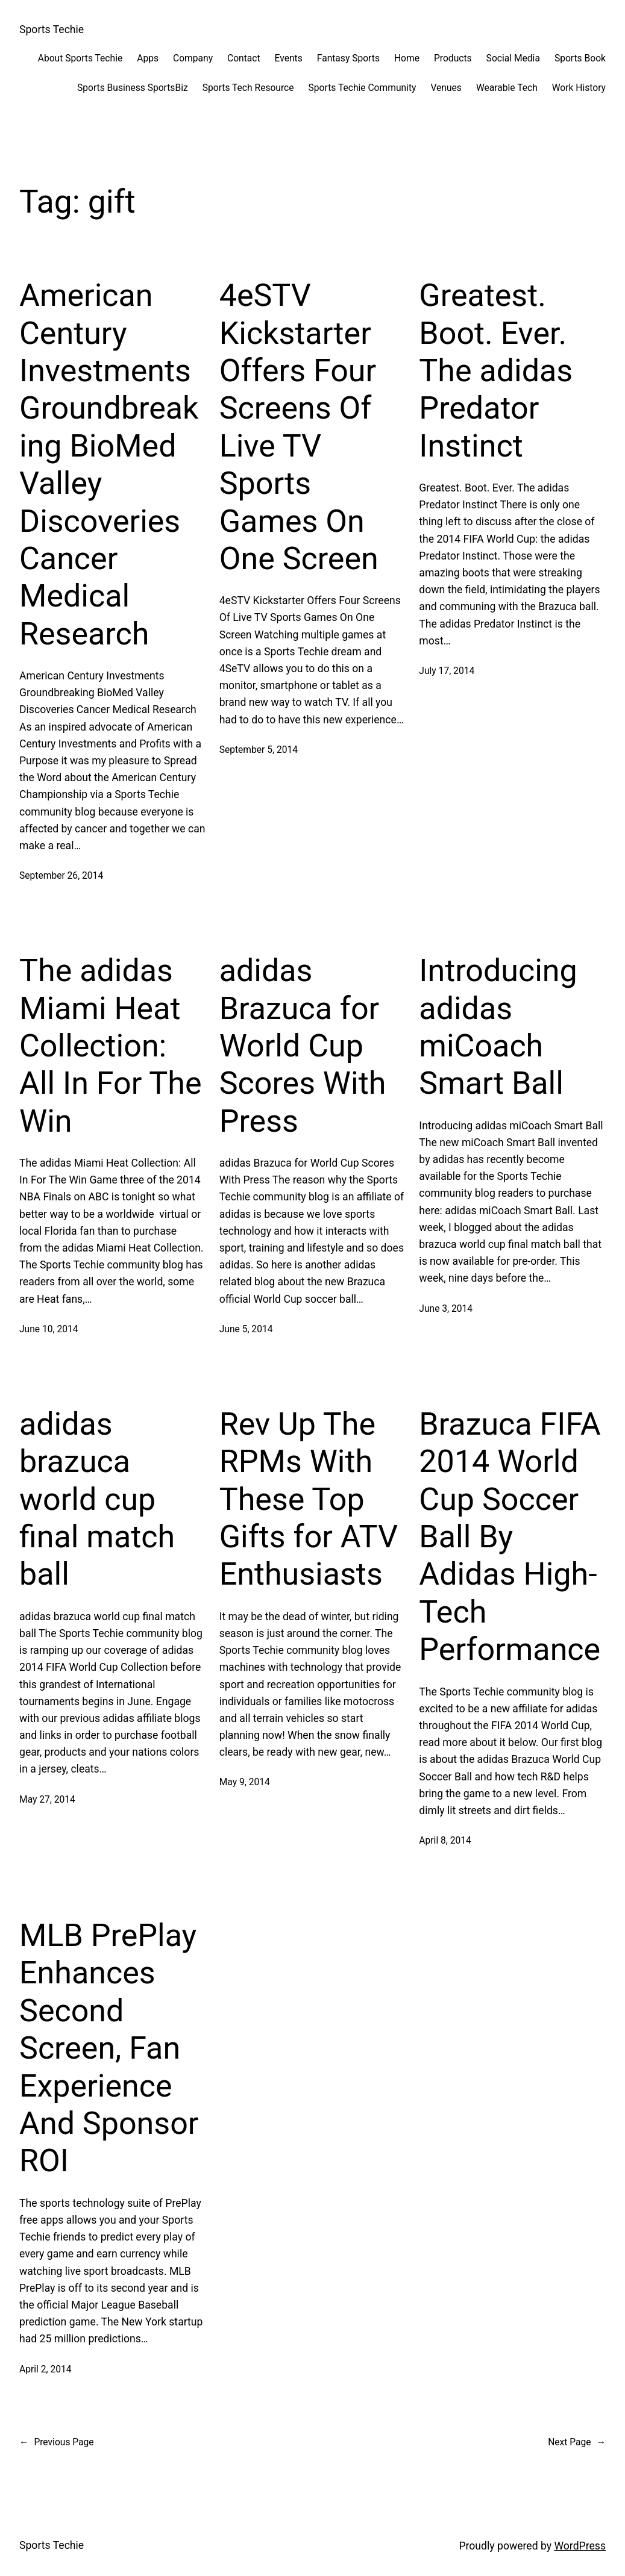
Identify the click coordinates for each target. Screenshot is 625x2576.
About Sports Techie (80, 58)
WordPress (580, 2546)
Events (289, 58)
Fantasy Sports (348, 58)
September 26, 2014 (61, 875)
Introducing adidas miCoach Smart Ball (498, 1027)
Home (406, 58)
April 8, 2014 (445, 1840)
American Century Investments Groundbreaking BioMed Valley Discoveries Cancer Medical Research (108, 464)
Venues (445, 88)
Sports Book (580, 58)
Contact (243, 58)
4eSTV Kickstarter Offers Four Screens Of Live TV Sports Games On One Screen (298, 427)
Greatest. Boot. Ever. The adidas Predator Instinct (496, 370)
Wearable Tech (507, 88)
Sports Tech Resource (248, 88)
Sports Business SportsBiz (132, 88)
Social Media (513, 58)
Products (453, 58)
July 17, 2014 (446, 671)
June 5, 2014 (246, 1329)
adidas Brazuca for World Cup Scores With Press (302, 1046)
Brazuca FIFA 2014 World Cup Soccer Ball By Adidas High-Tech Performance (509, 1537)
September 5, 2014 (258, 749)
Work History (579, 88)
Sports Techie (51, 29)
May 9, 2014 (244, 1782)
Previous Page (56, 2442)
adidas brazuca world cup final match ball (97, 1499)
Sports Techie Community (362, 88)
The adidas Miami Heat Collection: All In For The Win (110, 1046)
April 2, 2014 (45, 2369)
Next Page (577, 2442)
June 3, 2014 (446, 1308)
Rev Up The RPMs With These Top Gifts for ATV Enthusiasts (308, 1499)
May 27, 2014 (47, 1799)
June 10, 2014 (48, 1329)
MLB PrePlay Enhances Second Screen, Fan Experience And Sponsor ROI (108, 2048)
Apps (148, 58)
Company (193, 58)
